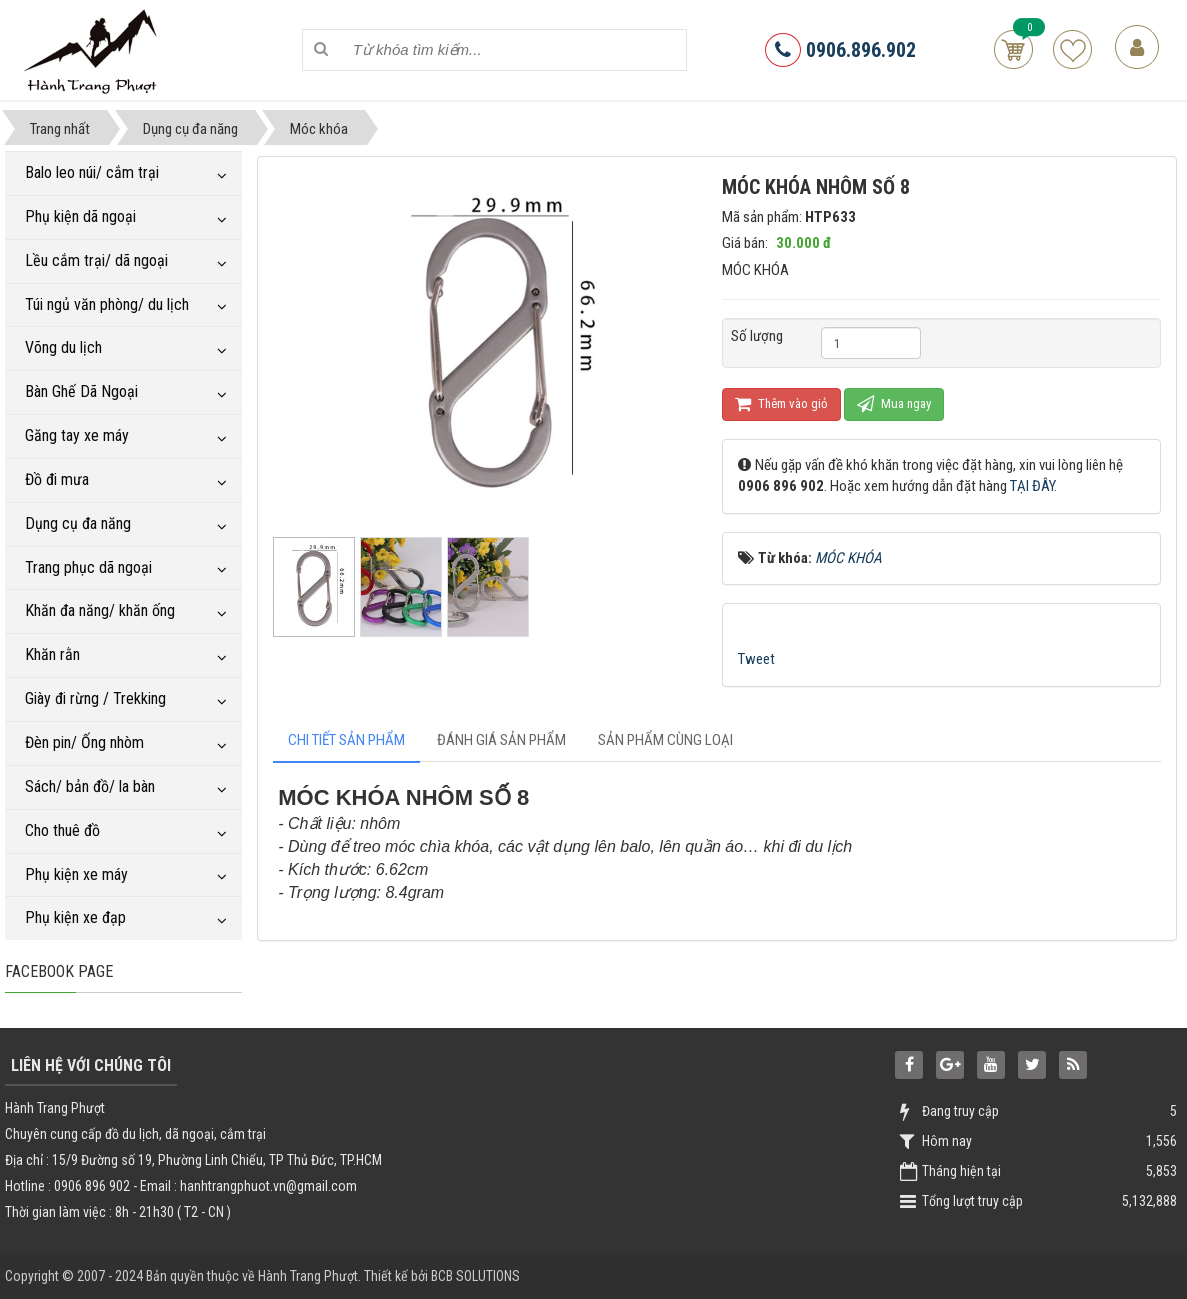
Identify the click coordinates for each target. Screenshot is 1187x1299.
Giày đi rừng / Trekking (95, 698)
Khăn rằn (52, 654)
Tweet (756, 659)
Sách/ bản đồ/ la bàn (90, 786)
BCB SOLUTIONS (475, 1276)
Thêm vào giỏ (781, 403)
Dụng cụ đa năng (78, 523)
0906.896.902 (840, 50)
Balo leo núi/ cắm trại (92, 172)
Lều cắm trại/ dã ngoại (96, 260)
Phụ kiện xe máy (76, 874)
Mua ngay (894, 403)
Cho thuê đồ (62, 830)
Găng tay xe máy (77, 435)
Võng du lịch (63, 347)
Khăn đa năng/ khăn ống (100, 610)
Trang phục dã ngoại (88, 567)
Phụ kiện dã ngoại (80, 216)
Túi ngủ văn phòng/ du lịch (107, 304)
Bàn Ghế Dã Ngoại (81, 391)
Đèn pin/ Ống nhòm (84, 742)
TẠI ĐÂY (1032, 486)
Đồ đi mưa (57, 479)
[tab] (346, 740)
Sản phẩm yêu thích (1072, 49)
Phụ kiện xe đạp (75, 917)
